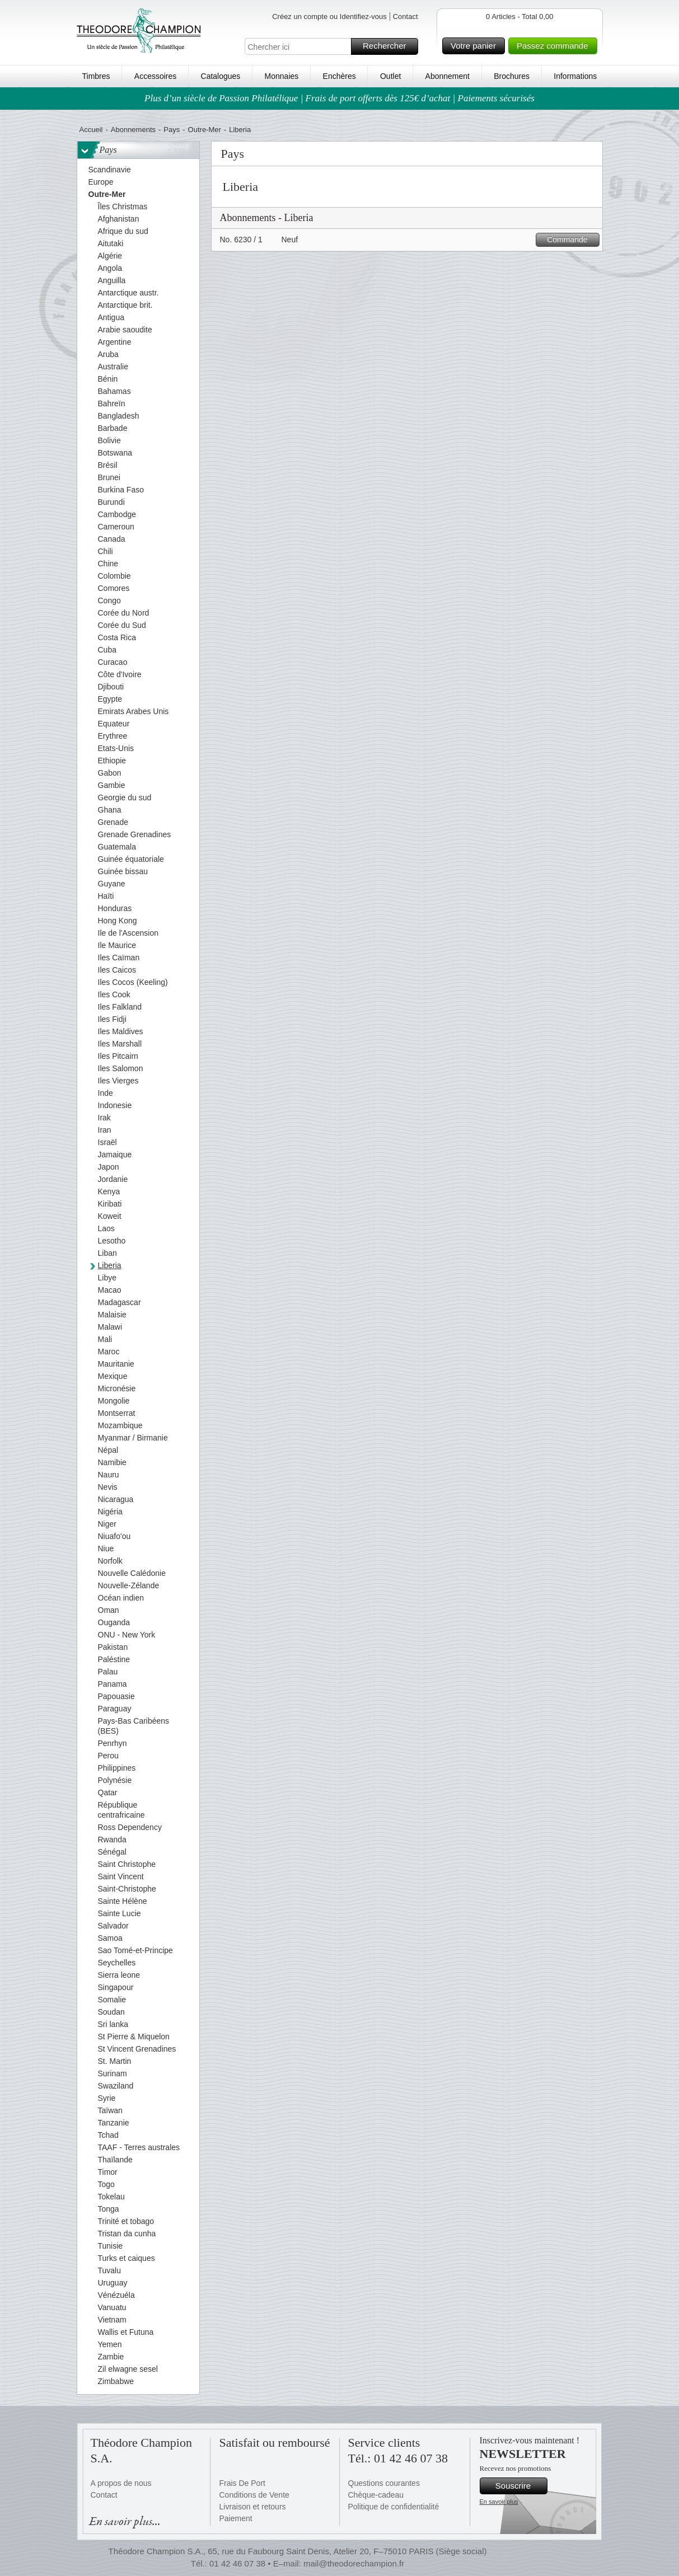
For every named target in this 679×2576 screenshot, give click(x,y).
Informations (575, 76)
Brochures (512, 76)
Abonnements (133, 129)
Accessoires (155, 76)
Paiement (235, 2518)
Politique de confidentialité (393, 2506)
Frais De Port (242, 2483)
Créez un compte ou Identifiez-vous (329, 16)
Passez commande (555, 45)
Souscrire (519, 2486)
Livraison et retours (252, 2506)
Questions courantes (384, 2483)
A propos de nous (121, 2483)
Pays (171, 129)
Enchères (339, 76)
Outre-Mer (204, 129)
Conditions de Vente (254, 2494)
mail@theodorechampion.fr (353, 2563)
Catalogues (221, 76)
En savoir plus (499, 2501)
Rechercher (389, 46)
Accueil (91, 129)
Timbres (96, 76)
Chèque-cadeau (376, 2494)
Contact (405, 16)
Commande (571, 240)
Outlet (390, 76)
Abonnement (447, 76)
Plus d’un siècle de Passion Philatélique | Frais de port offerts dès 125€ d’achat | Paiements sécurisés (339, 98)
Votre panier (476, 45)
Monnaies (282, 76)
